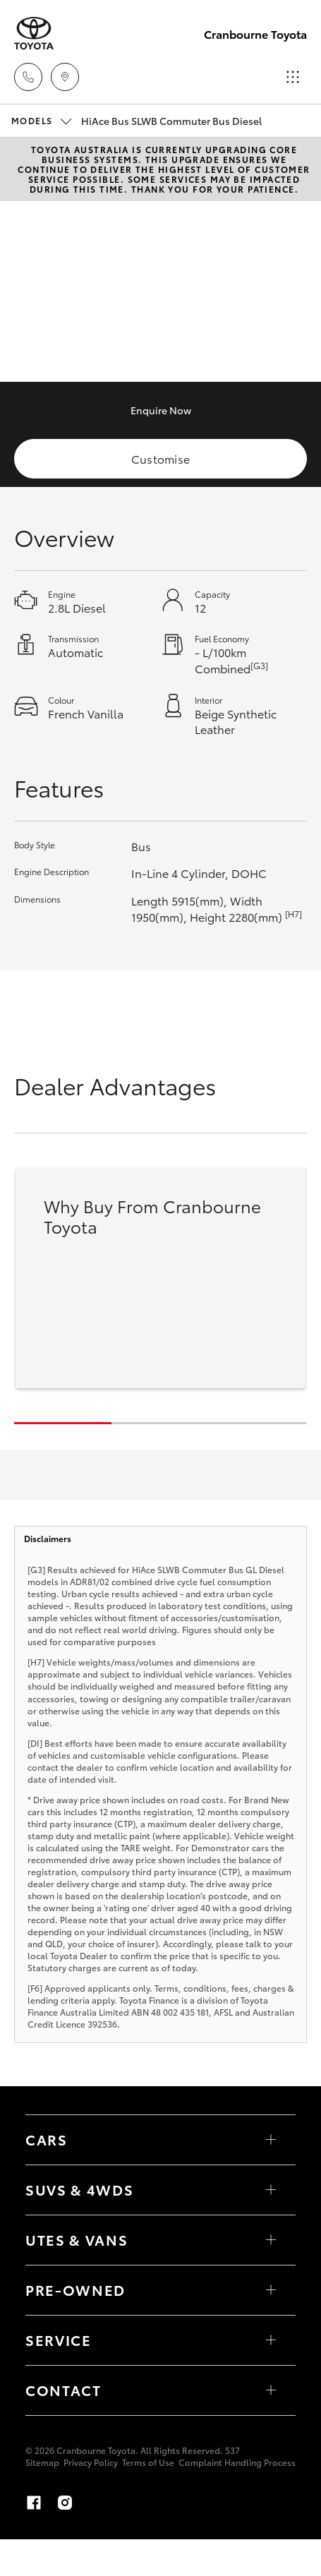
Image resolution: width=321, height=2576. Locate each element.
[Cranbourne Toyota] (34, 33)
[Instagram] (64, 2502)
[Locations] (65, 77)
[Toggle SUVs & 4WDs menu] (271, 2190)
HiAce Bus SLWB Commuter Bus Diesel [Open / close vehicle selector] (136, 121)
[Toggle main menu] (293, 77)
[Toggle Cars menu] (271, 2140)
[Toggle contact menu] (271, 2290)
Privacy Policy (90, 2462)
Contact (63, 2390)
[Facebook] (33, 2502)
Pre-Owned (75, 2289)
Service (58, 2339)
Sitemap (42, 2462)
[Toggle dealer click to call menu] (28, 77)
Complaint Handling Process (237, 2462)
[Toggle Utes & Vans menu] (271, 2240)
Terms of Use (148, 2462)
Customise (160, 458)
